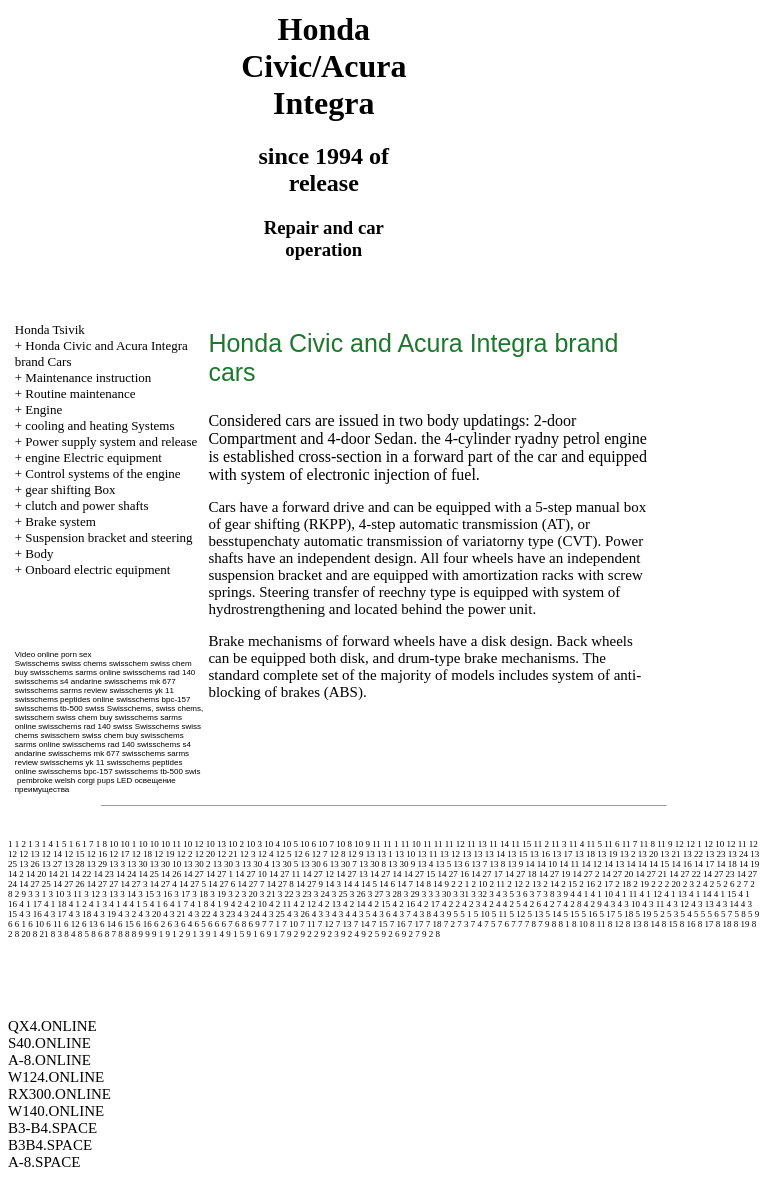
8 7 (110, 934)
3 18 (200, 894)
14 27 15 (420, 874)
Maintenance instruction (88, 377)
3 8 (548, 894)
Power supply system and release (111, 441)
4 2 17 (428, 904)
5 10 (482, 914)
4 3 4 (341, 914)
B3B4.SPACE (50, 1145)
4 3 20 (150, 914)
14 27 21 (651, 874)
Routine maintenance (80, 393)
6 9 (253, 924)
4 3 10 (628, 904)
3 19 (218, 894)
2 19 (641, 884)
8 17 (706, 924)
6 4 (186, 924)
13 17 (562, 854)
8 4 (69, 934)
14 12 (591, 864)
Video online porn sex (53, 654)
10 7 (326, 844)
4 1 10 (601, 894)
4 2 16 (403, 904)
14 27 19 (555, 874)
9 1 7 (276, 934)
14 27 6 (221, 884)
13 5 (444, 864)
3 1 (40, 894)
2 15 (569, 884)
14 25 (149, 874)
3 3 (427, 894)
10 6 (308, 844)
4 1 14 (700, 894)
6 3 (172, 924)
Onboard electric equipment (97, 569)
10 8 (344, 844)
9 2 (292, 934)
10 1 (129, 844)
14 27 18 (521, 874)
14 (530, 864)
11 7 (629, 844)
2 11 (497, 884)
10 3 (254, 844)
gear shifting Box (70, 489)
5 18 (625, 914)
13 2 (628, 854)
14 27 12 (318, 874)
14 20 (36, 874)
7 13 (344, 924)
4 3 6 (382, 914)
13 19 (607, 854)
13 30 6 (314, 864)
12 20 (205, 854)
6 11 (53, 924)
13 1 (385, 854)
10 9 (362, 844)
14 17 (704, 864)
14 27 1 (219, 874)
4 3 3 (321, 914)
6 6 (213, 924)
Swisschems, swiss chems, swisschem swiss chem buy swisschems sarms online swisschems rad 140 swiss (109, 717)
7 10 (290, 924)
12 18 (142, 854)
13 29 (97, 864)
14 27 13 (352, 874)
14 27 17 (487, 874)
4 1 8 (199, 904)
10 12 (193, 844)
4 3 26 (298, 914)
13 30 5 (284, 864)
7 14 (362, 924)
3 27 (376, 894)
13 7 (480, 864)
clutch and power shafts (86, 505)
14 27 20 (618, 874)
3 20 (250, 894)
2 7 (742, 884)
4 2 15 (379, 904)
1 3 (33, 844)
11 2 (540, 844)
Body (39, 553)
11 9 (664, 844)
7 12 (326, 924)
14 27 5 (192, 884)
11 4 (576, 844)
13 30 (137, 864)
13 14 (495, 854)
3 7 (535, 894)
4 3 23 (224, 914)
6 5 (199, 924)
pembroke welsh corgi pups (65, 780)
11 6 (611, 844)
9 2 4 (350, 934)
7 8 (530, 924)
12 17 (119, 854)
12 (679, 844)
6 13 (90, 924)
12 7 (320, 854)
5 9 (753, 914)
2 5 (715, 884)
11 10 (411, 844)
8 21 (41, 934)
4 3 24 (249, 914)
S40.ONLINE (49, 1043)
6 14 (108, 924)
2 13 (533, 884)
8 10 (580, 924)
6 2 (159, 924)
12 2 (185, 854)
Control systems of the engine (102, 473)
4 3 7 (402, 914)
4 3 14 (727, 904)
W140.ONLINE (56, 1111)
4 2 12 (304, 904)
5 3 (672, 914)
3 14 (128, 894)
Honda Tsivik (50, 329)
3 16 (164, 894)
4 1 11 (626, 894)
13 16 (540, 854)
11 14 (499, 844)
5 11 (499, 914)
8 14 (652, 924)
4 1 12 (651, 894)
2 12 (515, 884)
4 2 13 (329, 904)
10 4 (272, 844)
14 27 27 (103, 884)
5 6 (712, 914)
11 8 (647, 844)
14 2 (16, 874)
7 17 (416, 924)
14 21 (59, 874)
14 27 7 (251, 884)
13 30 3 (226, 864)
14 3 (333, 884)
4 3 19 (105, 914)
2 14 (551, 884)
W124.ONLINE (56, 1077)
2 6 (728, 884)
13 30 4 (255, 864)
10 (113, 844)
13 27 (52, 864)
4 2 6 (532, 904)
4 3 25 (273, 914)
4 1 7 (179, 904)
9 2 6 (391, 934)
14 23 (104, 874)
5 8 (739, 914)
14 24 (126, 874)
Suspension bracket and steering (108, 537)
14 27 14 (386, 874)
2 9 (20, 894)
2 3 (688, 884)
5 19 (643, 914)
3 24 (322, 894)
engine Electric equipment (93, 457)
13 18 (585, 854)
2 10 (480, 884)
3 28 (394, 894)
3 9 (562, 894)
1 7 (87, 844)
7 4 (476, 924)
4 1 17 (30, 904)
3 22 (286, 894)
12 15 (74, 854)
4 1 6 (159, 904)
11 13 (477, 844)
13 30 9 (401, 864)
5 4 (685, 914)
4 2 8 (572, 904)
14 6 (387, 884)
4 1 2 (78, 904)
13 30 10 (166, 864)
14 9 (441, 884)
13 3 (117, 864)
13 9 (516, 864)
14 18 (726, 864)
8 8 (123, 934)
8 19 (742, 924)
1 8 (101, 844)
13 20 (648, 854)
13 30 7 (343, 864)
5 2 (658, 914)
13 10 (405, 854)
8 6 (96, 934)
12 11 (737, 844)
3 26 (358, 894)
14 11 (569, 864)
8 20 (23, 934)
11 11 (433, 844)
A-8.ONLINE (49, 1060)
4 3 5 (361, 914)
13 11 (428, 854)
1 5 (60, 844)
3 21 (268, 894)
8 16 (688, 924)
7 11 (307, 924)
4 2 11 (280, 904)
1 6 (74, 844)
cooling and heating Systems (99, 425)
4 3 (609, 904)
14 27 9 (309, 884)
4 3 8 (422, 914)
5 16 (589, 914)
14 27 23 (719, 874)
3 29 (412, 894)
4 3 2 (127, 914)
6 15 (126, 924)
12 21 (227, 854)
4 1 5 (139, 904)
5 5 (699, 914)
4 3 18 (80, 914)
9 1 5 (235, 934)
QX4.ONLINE (52, 1026)
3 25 (340, 894)
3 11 (74, 894)
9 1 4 (215, 934)
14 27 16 (453, 874)
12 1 (694, 844)
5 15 (571, 914)
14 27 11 (284, 874)
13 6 (462, 864)
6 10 (36, 924)
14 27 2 (585, 874)
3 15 (146, 894)
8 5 (83, 934)
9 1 (157, 934)
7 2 (449, 924)
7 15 (380, 924)
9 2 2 (310, 934)
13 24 (738, 854)
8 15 (670, 924)
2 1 (463, 884)
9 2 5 (370, 934)
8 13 (634, 924)
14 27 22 (685, 874)
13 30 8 (372, 864)
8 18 (724, 924)
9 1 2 (175, 934)
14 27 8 (280, 884)
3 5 (508, 894)
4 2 (236, 904)
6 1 (20, 924)
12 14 (52, 854)
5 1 (465, 914)
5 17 (607, 914)
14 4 (351, 884)
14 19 (749, 864)
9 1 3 (195, 934)
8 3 (56, 934)
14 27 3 (134, 884)
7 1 (274, 924)
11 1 (390, 844)
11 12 (455, 844)
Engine (43, 409)
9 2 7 (411, 934)
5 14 (553, 914)
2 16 (587, 884)
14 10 (547, 864)
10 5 (290, 844)
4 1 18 (55, 904)
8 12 (616, 924)
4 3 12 (678, 904)
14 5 (369, 884)
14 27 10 (251, 874)
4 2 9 (593, 904)
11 (376, 844)
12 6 (302, 854)
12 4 (266, 854)
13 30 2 (197, 864)
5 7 (726, 914)
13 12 (450, 854)
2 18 (623, 884)
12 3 (248, 854)
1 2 (20, 844)
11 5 (593, 844)
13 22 (693, 854)
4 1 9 (220, 904)
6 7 (226, 924)
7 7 (516, 924)
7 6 (503, 924)
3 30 (443, 894)
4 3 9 (442, 914)
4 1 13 (675, 894)
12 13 (29, 854)
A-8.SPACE (44, 1162)
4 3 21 (174, 914)
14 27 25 (35, 884)
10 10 (149, 844)
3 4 (494, 894)
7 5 (489, 924)
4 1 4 (118, 904)
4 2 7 (552, 904)
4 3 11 (653, 904)
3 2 (233, 894)
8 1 (564, 924)
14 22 (81, 874)
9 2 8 (431, 934)
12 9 (356, 854)
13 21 (670, 854)
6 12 (72, 924)
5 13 (535, 914)
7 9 (543, 924)
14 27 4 (163, 884)
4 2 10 (255, 904)
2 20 (673, 884)
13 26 (29, 864)
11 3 (558, 844)
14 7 (405, 884)
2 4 (701, 884)
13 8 (498, 864)
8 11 (597, 924)
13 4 (426, 864)
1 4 (47, 844)
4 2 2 (451, 904)
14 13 (614, 864)
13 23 (715, 854)
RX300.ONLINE (59, 1094)
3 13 (110, 894)
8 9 (137, 934)
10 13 (216, 844)
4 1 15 (725, 894)
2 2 (656, 884)
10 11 (171, 844)
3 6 (521, 894)
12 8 (338, 854)
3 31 (461, 894)
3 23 (304, 894)
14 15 (659, 864)
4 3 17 (55, 914)
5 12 (517, 914)
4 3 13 (702, 904)
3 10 (57, 894)
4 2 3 (471, 904)
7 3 (462, 924)
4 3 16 (30, 914)
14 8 (423, 884)
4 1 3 (98, 904)
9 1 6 (256, 934)
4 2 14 (354, 904)
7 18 (434, 924)
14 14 (636, 864)
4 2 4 (491, 904)
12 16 (97, 854)
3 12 (92, 894)
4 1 (582, 894)
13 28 (74, 864)
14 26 (171, 874)
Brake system (60, 521)
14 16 (681, 864)
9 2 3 (330, 934)
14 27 (194, 874)
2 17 (605, 884)
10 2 (236, 844)
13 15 (517, 854)
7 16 (398, 924)
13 (370, 854)
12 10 (714, 844)
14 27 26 (69, 884)
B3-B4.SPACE (52, 1128)
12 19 (164, 854)
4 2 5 (512, 904)
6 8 (240, 924)
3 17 (182, 894)
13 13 (472, 854)
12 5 (284, 854)
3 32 (479, 894)
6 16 (144, 924)
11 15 (521, 844)
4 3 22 (199, 914)
